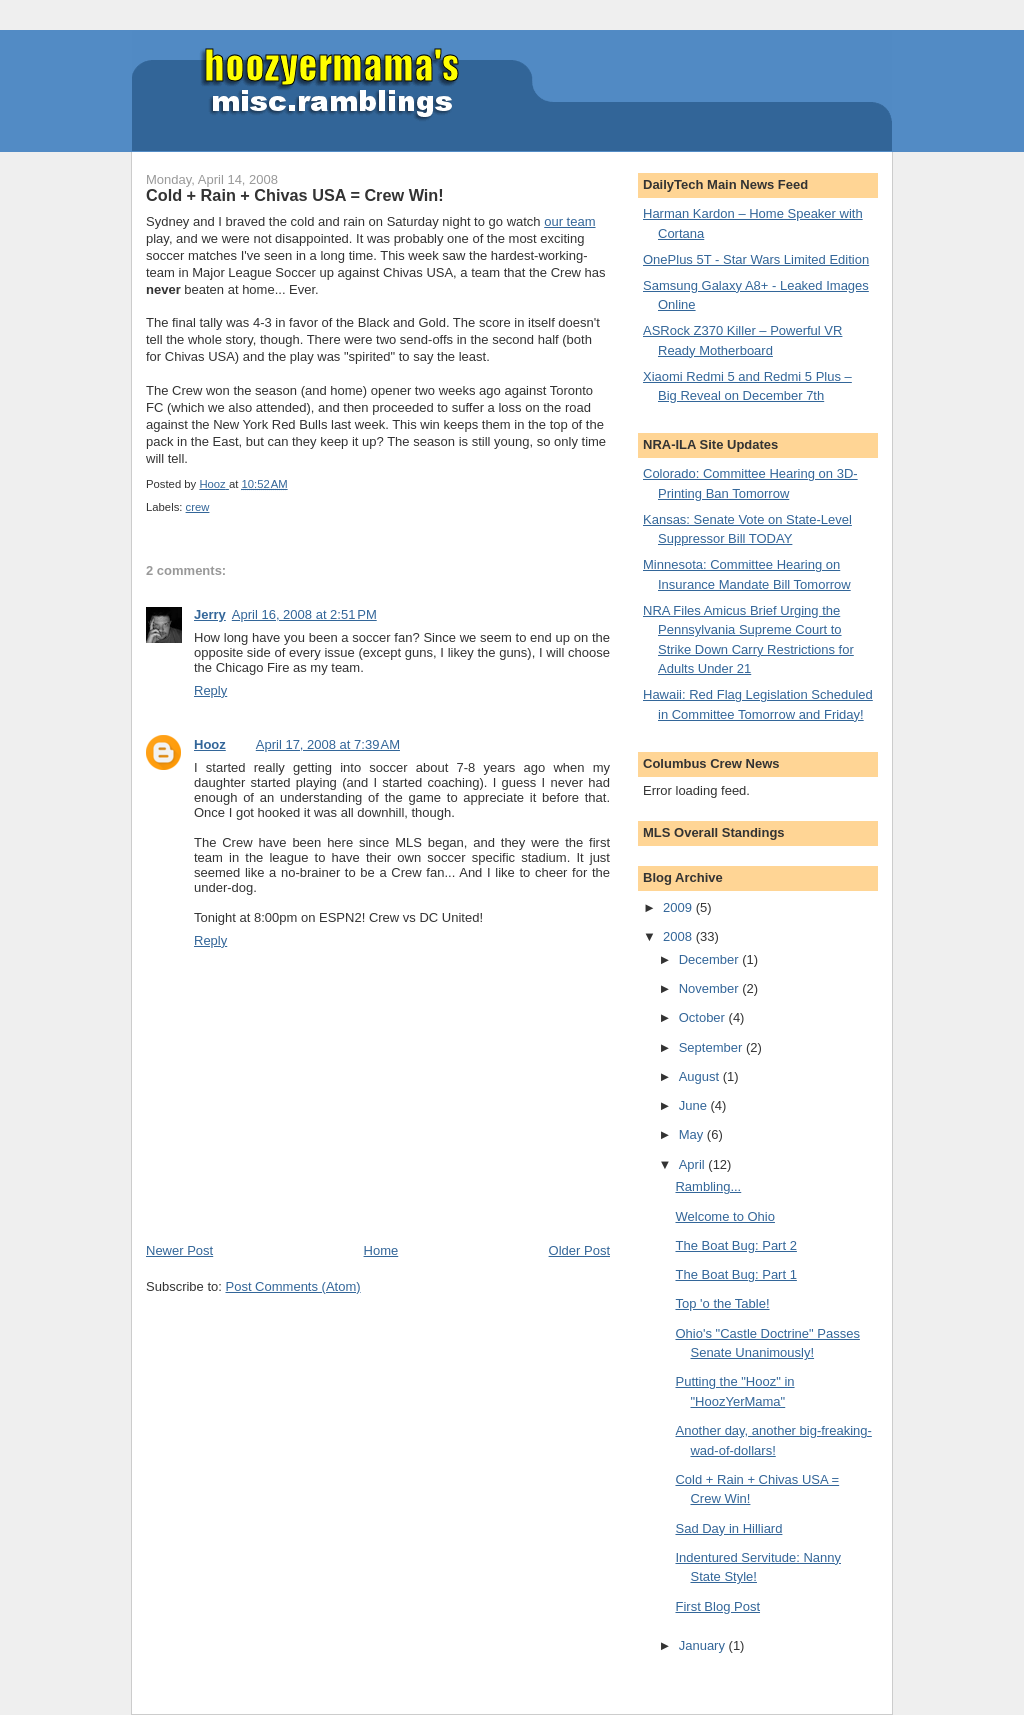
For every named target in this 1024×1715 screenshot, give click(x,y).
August (701, 1076)
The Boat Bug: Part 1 (735, 1274)
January (704, 1645)
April (694, 1164)
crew (198, 507)
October (704, 1017)
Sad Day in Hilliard (728, 1528)
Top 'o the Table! (722, 1303)
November (711, 988)
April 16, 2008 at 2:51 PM (304, 614)
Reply (210, 690)
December (711, 959)
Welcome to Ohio (724, 1216)
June (695, 1105)
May (693, 1134)
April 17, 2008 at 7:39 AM (328, 744)
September (712, 1047)
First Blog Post (717, 1606)
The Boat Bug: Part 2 (735, 1245)
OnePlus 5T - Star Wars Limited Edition (756, 259)
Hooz (210, 744)
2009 (679, 907)
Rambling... (708, 1186)
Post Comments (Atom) (293, 1286)
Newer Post (179, 1250)
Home (381, 1250)
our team (569, 221)
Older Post (579, 1250)
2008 (679, 936)
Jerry (210, 614)
